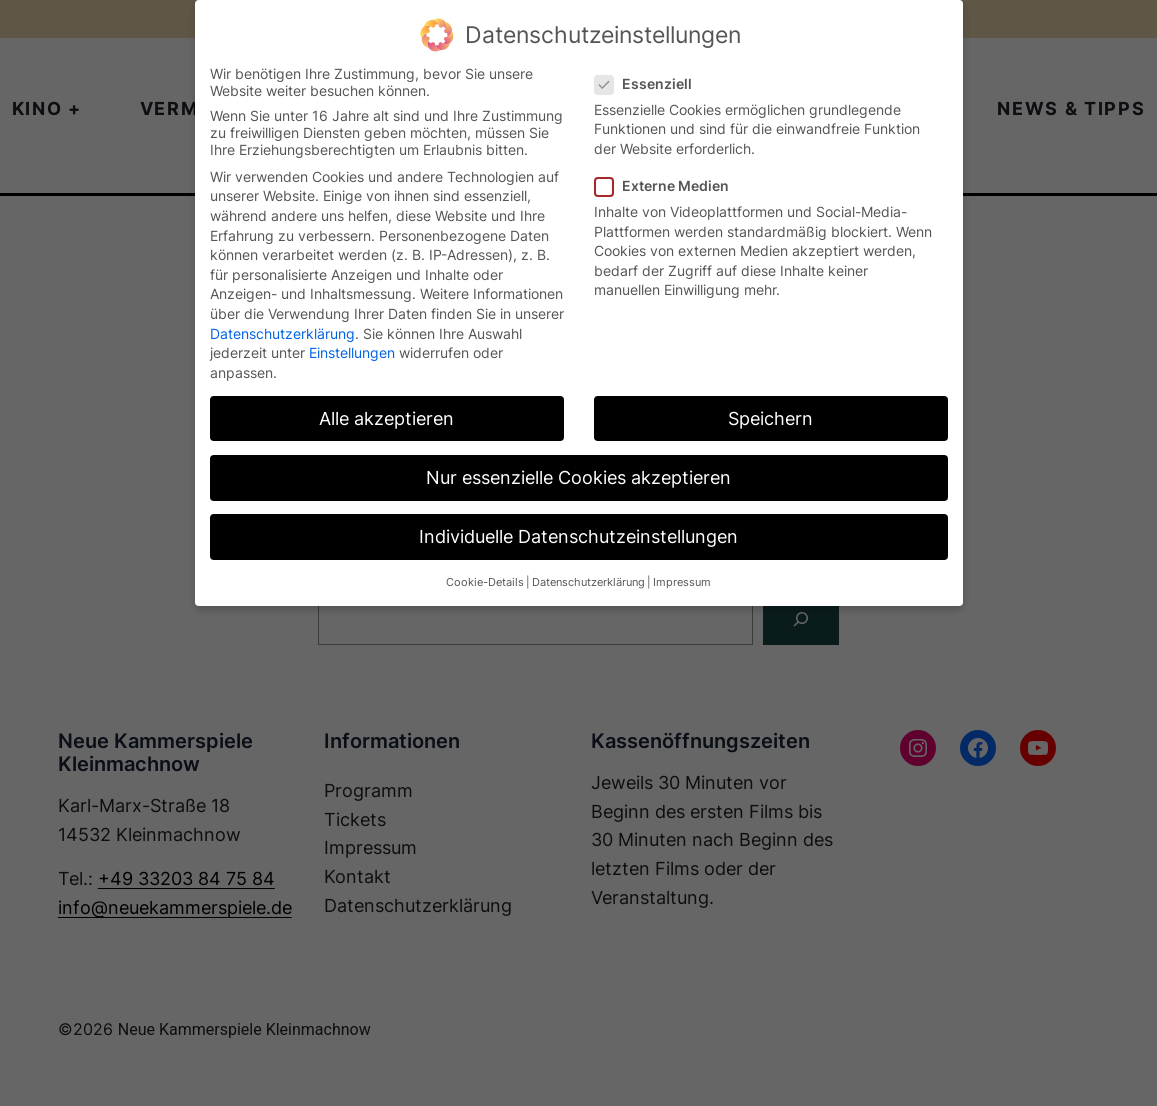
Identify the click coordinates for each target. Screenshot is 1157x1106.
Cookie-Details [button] (485, 582)
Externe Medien (670, 185)
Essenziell (651, 83)
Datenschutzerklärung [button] (588, 582)
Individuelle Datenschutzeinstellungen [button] (578, 536)
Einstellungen (352, 352)
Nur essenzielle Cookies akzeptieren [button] (578, 477)
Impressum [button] (682, 582)
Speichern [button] (770, 418)
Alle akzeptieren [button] (386, 418)
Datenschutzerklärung (282, 333)
